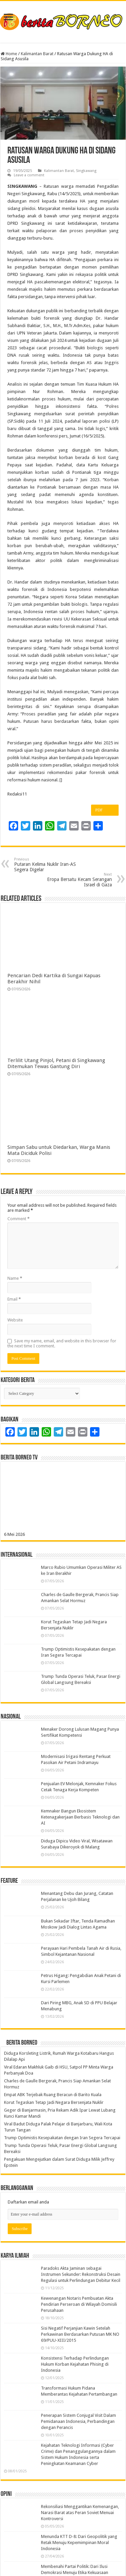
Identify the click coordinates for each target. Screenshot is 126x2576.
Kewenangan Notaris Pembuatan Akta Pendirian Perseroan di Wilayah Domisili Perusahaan (79, 2304)
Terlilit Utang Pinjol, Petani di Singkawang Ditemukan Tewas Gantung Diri (56, 1063)
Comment (18, 1218)
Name (14, 1278)
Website (15, 1319)
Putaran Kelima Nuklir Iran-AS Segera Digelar (48, 864)
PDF (104, 810)
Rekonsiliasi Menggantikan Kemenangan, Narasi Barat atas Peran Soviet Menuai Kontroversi (80, 2512)
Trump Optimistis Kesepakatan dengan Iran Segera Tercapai (62, 2137)
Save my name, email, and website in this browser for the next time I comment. (61, 1343)
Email (14, 1299)
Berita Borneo (21, 2043)
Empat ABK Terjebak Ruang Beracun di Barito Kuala (52, 2094)
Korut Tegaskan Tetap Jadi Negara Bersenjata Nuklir (53, 2102)
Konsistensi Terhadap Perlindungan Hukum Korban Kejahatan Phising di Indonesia (75, 2364)
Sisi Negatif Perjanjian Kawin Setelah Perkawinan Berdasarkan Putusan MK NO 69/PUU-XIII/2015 (80, 2334)
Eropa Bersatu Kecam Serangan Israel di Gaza (77, 879)
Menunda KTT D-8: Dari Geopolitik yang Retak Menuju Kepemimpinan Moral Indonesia (79, 2542)
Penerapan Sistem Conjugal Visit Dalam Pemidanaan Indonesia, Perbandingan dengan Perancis (78, 2421)
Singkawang (86, 171)
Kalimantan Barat (37, 53)
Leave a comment (29, 175)
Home (9, 53)
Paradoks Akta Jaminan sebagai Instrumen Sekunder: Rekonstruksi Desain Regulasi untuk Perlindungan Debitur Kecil (80, 2274)
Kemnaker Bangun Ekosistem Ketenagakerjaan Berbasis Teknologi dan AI (80, 1817)
